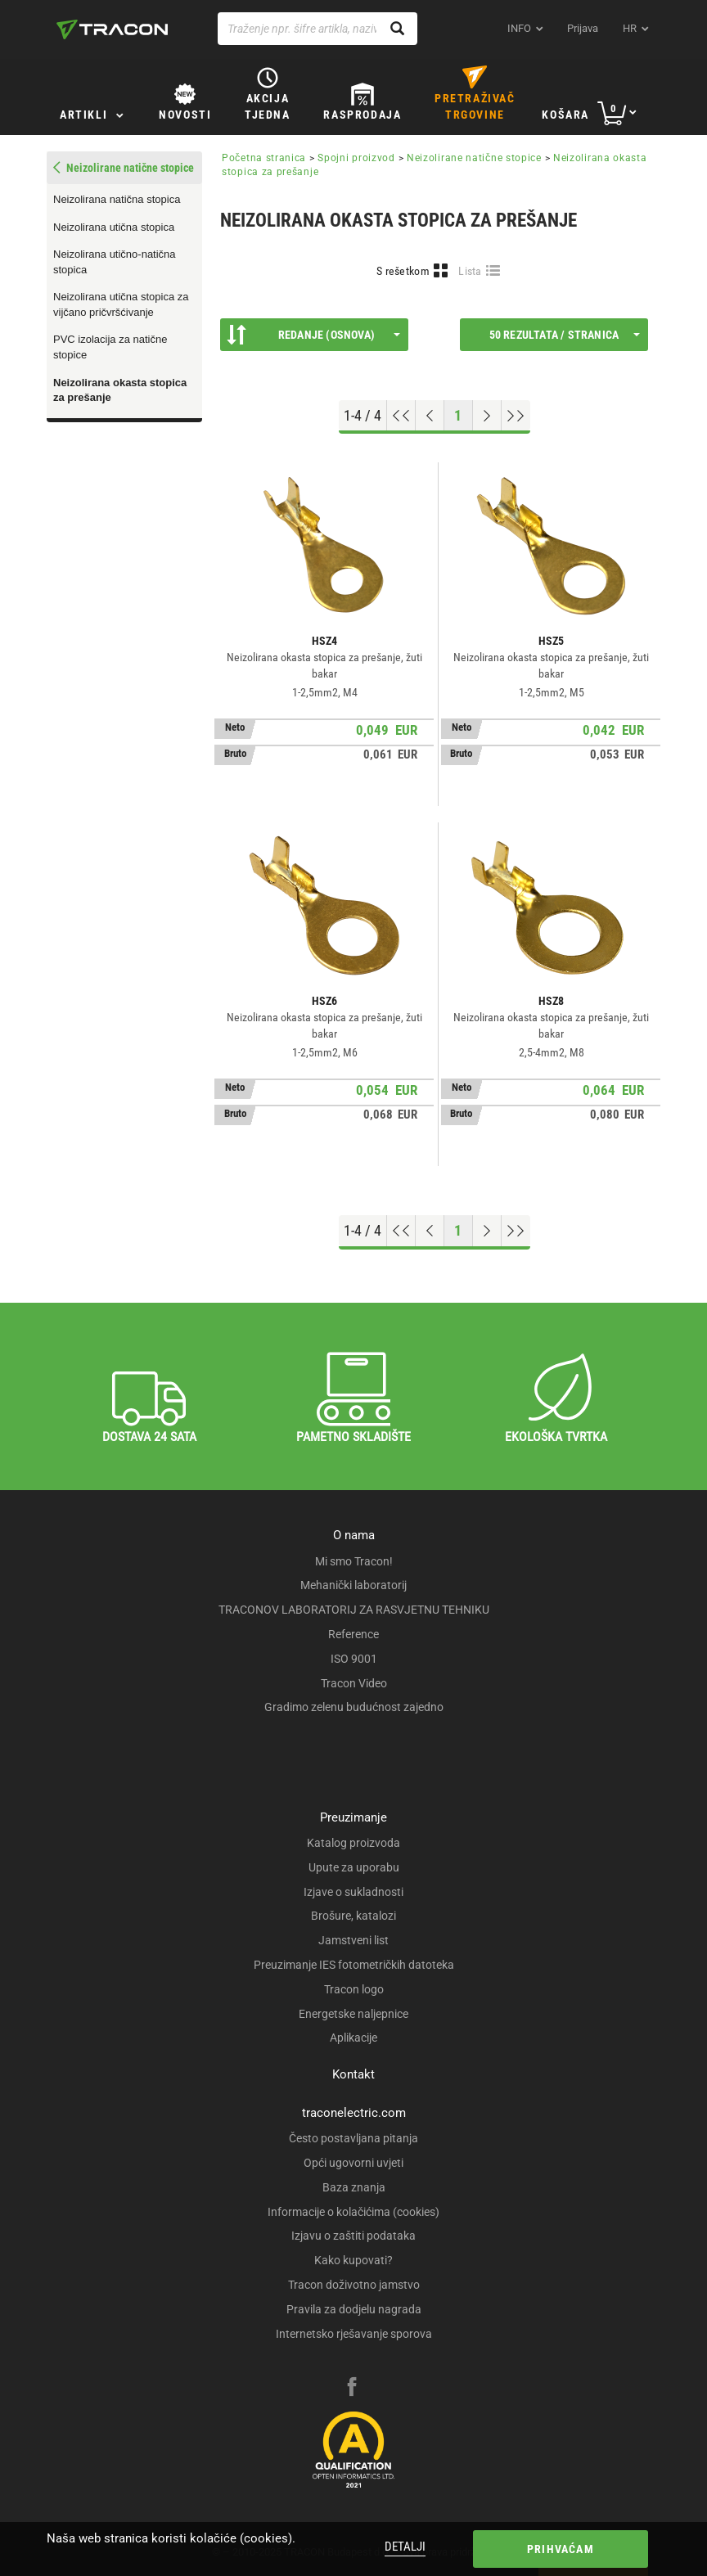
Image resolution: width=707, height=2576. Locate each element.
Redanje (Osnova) (313, 335)
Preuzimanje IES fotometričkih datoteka (354, 1964)
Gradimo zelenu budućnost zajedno (354, 1707)
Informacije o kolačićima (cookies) (353, 2211)
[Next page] (487, 415)
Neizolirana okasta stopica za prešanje (120, 390)
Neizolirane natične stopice (474, 158)
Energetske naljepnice (353, 2013)
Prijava (582, 28)
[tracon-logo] (112, 29)
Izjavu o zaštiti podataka (353, 2235)
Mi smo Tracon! (354, 1561)
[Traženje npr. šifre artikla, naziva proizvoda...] (317, 28)
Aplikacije (353, 2037)
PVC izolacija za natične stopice (110, 347)
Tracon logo (354, 1989)
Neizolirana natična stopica (116, 199)
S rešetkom (403, 270)
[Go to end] (516, 415)
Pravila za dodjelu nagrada (353, 2309)
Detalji (405, 2546)
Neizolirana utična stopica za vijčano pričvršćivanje (120, 304)
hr (630, 28)
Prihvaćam (560, 2549)
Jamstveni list (353, 1940)
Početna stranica (264, 158)
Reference (353, 1634)
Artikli (83, 114)
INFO (519, 28)
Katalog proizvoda (353, 1842)
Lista (470, 270)
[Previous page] (430, 415)
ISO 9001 (354, 1658)
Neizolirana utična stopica (113, 227)
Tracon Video (354, 1683)
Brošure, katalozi (353, 1915)
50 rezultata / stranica (564, 334)
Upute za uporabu (353, 1867)
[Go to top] (401, 415)
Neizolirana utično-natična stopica (114, 262)
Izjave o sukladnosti (353, 1891)
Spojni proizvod (356, 158)
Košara (565, 114)
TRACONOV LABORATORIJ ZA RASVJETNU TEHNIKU (353, 1609)
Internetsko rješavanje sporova (354, 2333)
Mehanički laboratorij (353, 1585)
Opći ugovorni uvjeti (353, 2162)
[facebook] (352, 2389)
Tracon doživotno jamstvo (354, 2284)
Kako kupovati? (353, 2260)
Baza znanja (353, 2187)
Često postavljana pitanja (353, 2138)
